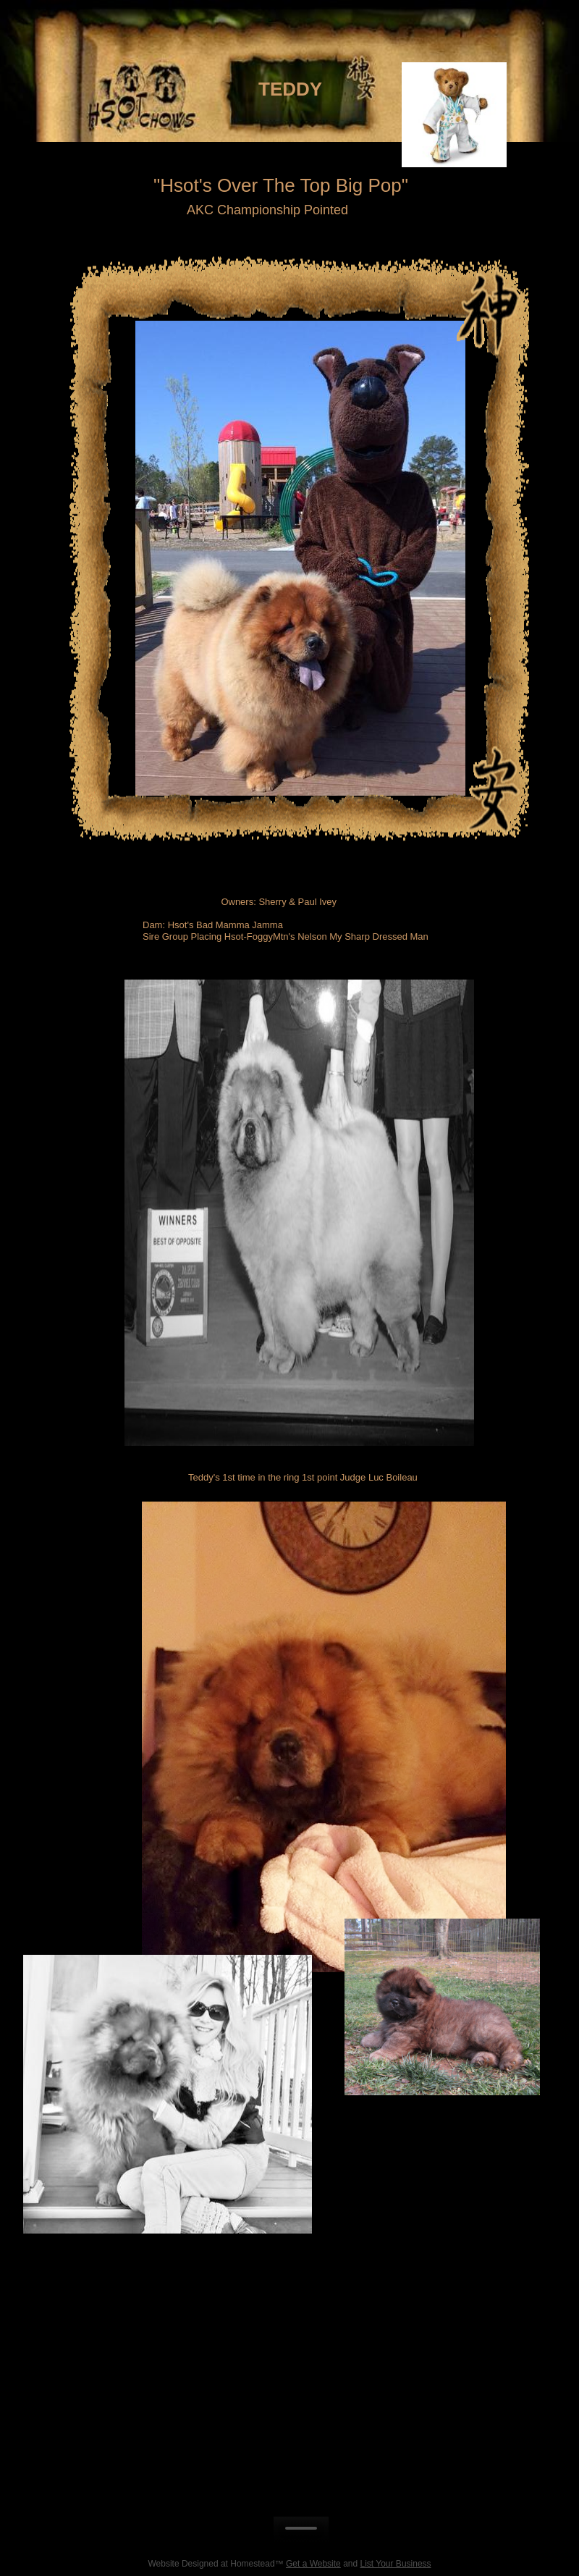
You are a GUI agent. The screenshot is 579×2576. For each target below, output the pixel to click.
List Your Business (395, 2564)
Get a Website (313, 2564)
